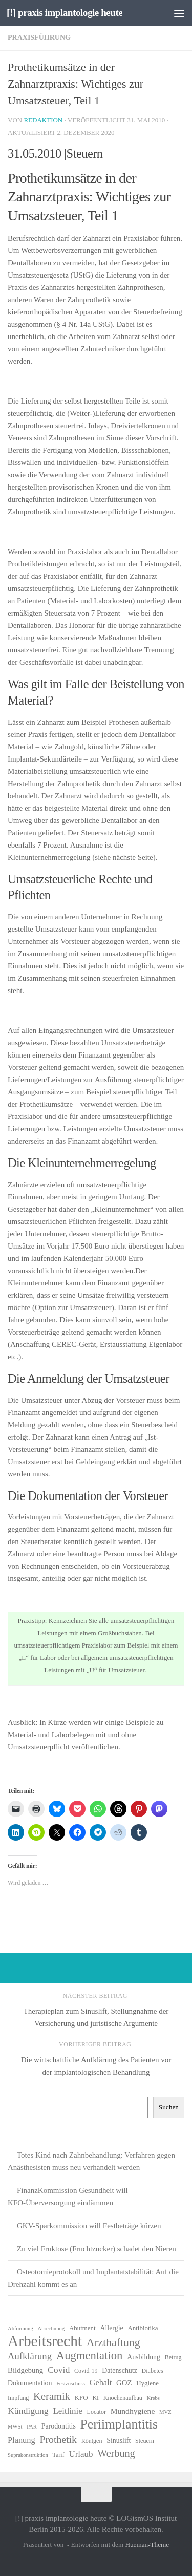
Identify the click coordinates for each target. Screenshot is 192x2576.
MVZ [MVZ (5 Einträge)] (165, 2412)
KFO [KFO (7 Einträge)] (81, 2397)
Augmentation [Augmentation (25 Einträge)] (89, 2356)
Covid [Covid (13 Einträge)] (59, 2369)
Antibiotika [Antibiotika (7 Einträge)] (142, 2328)
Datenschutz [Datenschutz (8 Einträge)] (119, 2370)
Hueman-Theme (147, 2544)
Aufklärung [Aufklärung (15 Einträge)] (30, 2356)
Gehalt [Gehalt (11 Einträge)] (101, 2383)
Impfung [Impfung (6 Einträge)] (18, 2397)
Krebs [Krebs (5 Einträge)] (153, 2398)
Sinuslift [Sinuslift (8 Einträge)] (118, 2440)
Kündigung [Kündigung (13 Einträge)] (28, 2410)
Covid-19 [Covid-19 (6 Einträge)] (85, 2370)
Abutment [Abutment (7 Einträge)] (82, 2328)
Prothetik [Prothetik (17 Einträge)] (58, 2439)
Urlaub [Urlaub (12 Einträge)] (81, 2454)
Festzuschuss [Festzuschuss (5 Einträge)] (70, 2384)
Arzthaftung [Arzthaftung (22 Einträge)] (113, 2342)
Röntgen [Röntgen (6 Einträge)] (91, 2440)
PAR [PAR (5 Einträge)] (32, 2427)
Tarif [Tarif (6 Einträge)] (59, 2454)
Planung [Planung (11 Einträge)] (21, 2440)
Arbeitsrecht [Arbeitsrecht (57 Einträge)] (45, 2341)
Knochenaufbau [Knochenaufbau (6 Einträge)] (122, 2397)
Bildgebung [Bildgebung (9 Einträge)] (25, 2370)
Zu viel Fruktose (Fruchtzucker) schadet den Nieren (96, 2249)
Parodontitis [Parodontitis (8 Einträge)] (58, 2426)
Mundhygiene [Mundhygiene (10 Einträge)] (133, 2410)
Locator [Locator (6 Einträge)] (96, 2411)
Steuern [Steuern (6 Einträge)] (144, 2440)
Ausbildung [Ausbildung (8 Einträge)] (143, 2357)
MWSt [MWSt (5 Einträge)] (15, 2427)
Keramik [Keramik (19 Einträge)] (51, 2396)
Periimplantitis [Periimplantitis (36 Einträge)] (119, 2424)
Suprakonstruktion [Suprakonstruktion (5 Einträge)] (28, 2455)
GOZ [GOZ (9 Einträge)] (124, 2383)
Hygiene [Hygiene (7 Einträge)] (147, 2383)
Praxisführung (39, 37)
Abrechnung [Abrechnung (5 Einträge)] (51, 2328)
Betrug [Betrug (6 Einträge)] (173, 2357)
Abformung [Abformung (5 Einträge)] (20, 2328)
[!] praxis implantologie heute (64, 12)
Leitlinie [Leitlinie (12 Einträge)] (67, 2411)
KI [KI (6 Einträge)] (95, 2397)
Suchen (169, 2107)
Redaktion (43, 120)
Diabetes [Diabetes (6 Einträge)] (152, 2370)
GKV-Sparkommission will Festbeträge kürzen (89, 2226)
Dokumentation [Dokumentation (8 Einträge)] (30, 2383)
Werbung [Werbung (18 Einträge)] (116, 2453)
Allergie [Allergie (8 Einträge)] (111, 2328)
